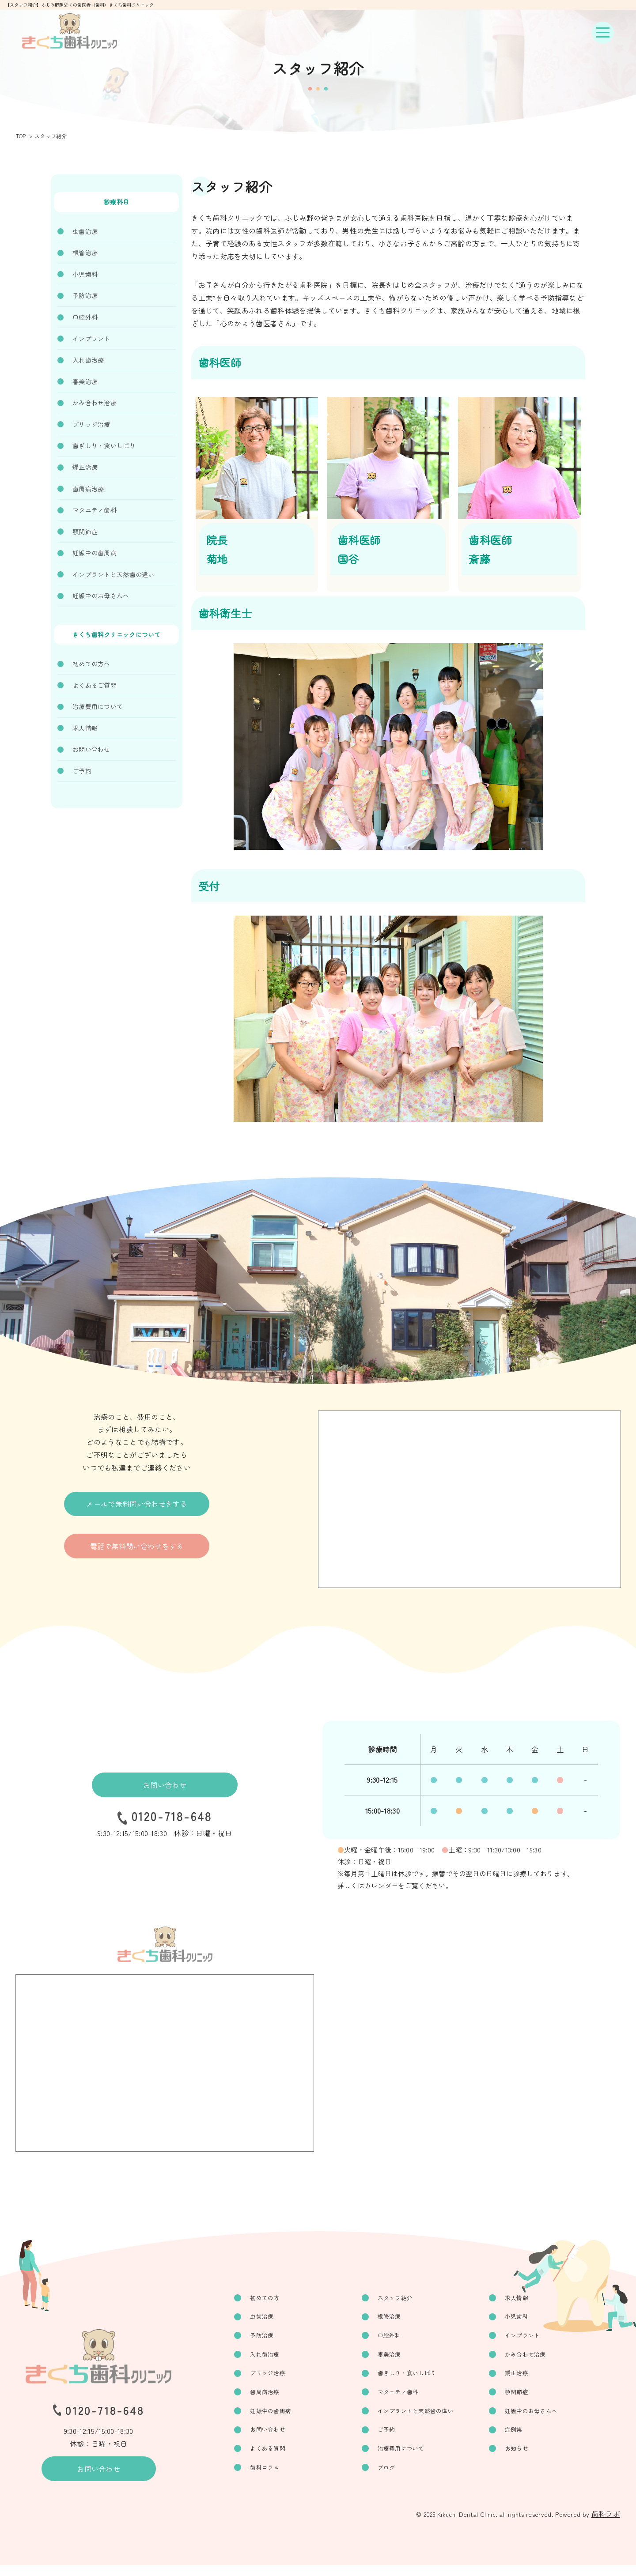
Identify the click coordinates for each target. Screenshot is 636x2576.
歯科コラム (277, 2477)
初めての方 (277, 2298)
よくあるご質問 (94, 685)
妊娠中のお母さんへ (100, 595)
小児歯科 (85, 274)
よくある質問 (280, 2457)
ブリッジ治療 (91, 424)
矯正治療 (85, 467)
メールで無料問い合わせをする (136, 1506)
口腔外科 (85, 317)
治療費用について (97, 706)
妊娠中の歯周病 (94, 552)
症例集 (518, 2437)
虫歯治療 (85, 231)
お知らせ (521, 2457)
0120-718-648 (172, 1819)
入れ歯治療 (88, 359)
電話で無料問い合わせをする (137, 1555)
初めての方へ (91, 663)
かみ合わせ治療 (94, 402)
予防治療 (85, 295)
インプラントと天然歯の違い (113, 574)
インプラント (91, 338)
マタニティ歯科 (94, 509)
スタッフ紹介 (404, 2298)
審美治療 (85, 381)
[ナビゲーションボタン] (603, 33)
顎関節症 (85, 531)
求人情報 (85, 728)
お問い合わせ (91, 749)
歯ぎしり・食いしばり (104, 445)
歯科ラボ (605, 2525)
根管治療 (85, 252)
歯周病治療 (88, 488)
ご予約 (81, 770)
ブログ (394, 2477)
